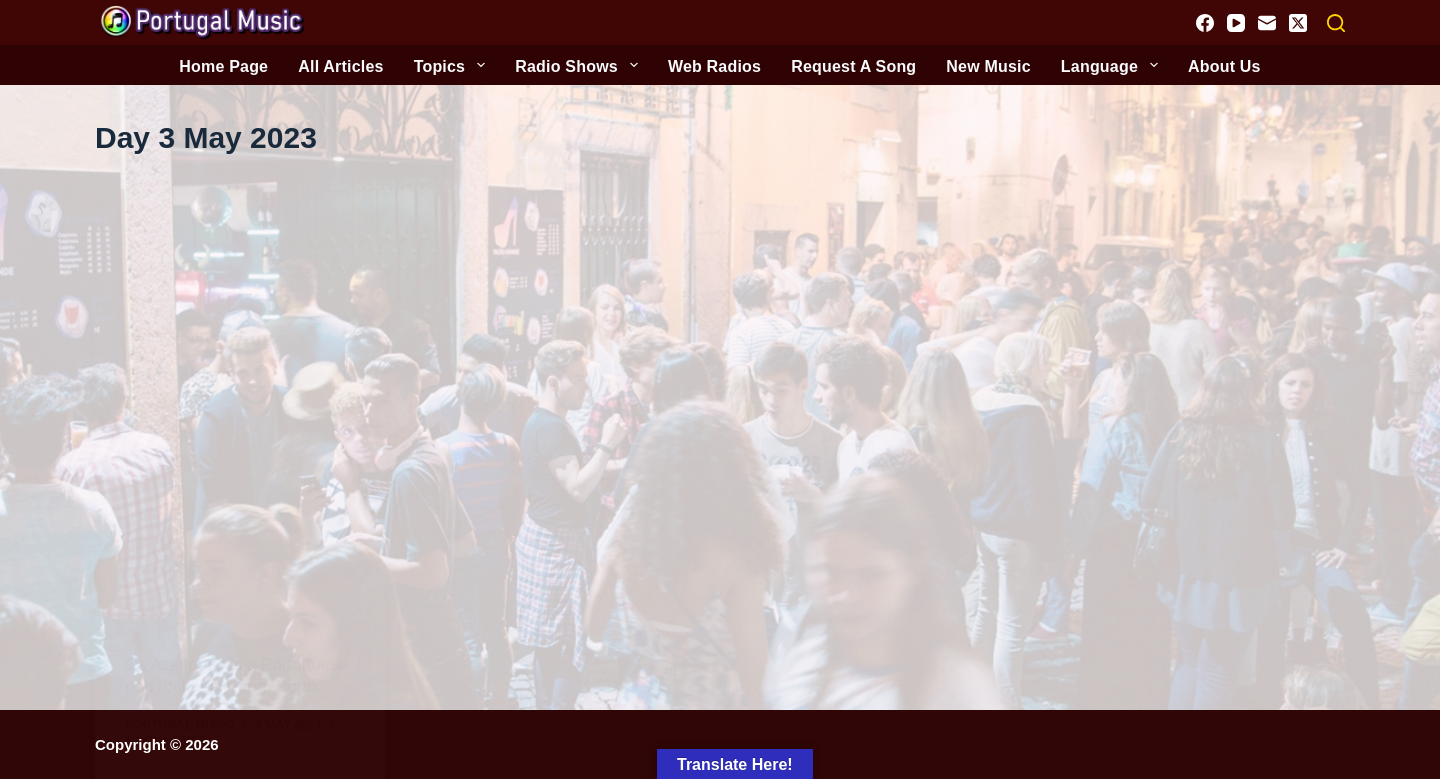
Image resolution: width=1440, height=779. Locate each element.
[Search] (1336, 23)
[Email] (1267, 23)
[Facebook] (1205, 23)
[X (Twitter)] (1298, 23)
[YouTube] (1236, 23)
